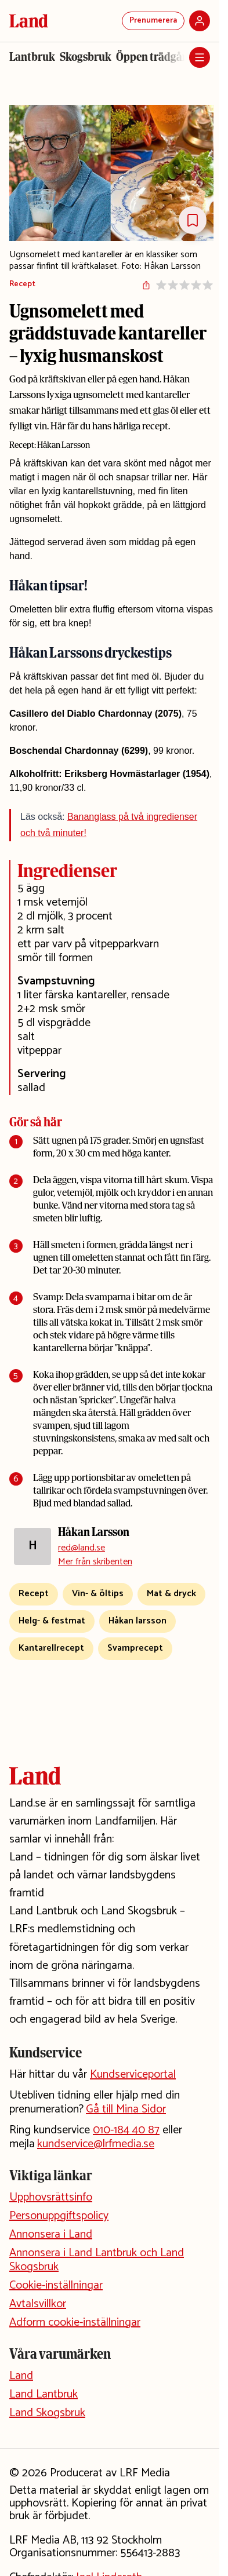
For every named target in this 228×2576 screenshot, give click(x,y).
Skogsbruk (85, 57)
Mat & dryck (171, 1593)
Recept (22, 284)
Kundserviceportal (133, 2074)
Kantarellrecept (51, 1648)
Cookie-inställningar (56, 2285)
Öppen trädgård (154, 57)
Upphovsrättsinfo (50, 2197)
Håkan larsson (137, 1621)
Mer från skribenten (95, 1562)
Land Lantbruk (43, 2394)
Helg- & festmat (52, 1621)
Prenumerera (153, 20)
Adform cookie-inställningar (74, 2322)
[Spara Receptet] (193, 220)
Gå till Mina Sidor (126, 2109)
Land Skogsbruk (47, 2412)
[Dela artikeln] (146, 285)
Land (21, 2375)
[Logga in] (199, 20)
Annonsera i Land (50, 2234)
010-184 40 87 (126, 2130)
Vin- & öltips (98, 1593)
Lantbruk (32, 57)
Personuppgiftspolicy (58, 2215)
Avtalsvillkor (37, 2304)
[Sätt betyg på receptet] (184, 285)
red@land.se (81, 1548)
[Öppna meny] (199, 57)
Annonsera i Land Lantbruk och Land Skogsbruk (96, 2259)
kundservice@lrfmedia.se (95, 2144)
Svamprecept (135, 1648)
